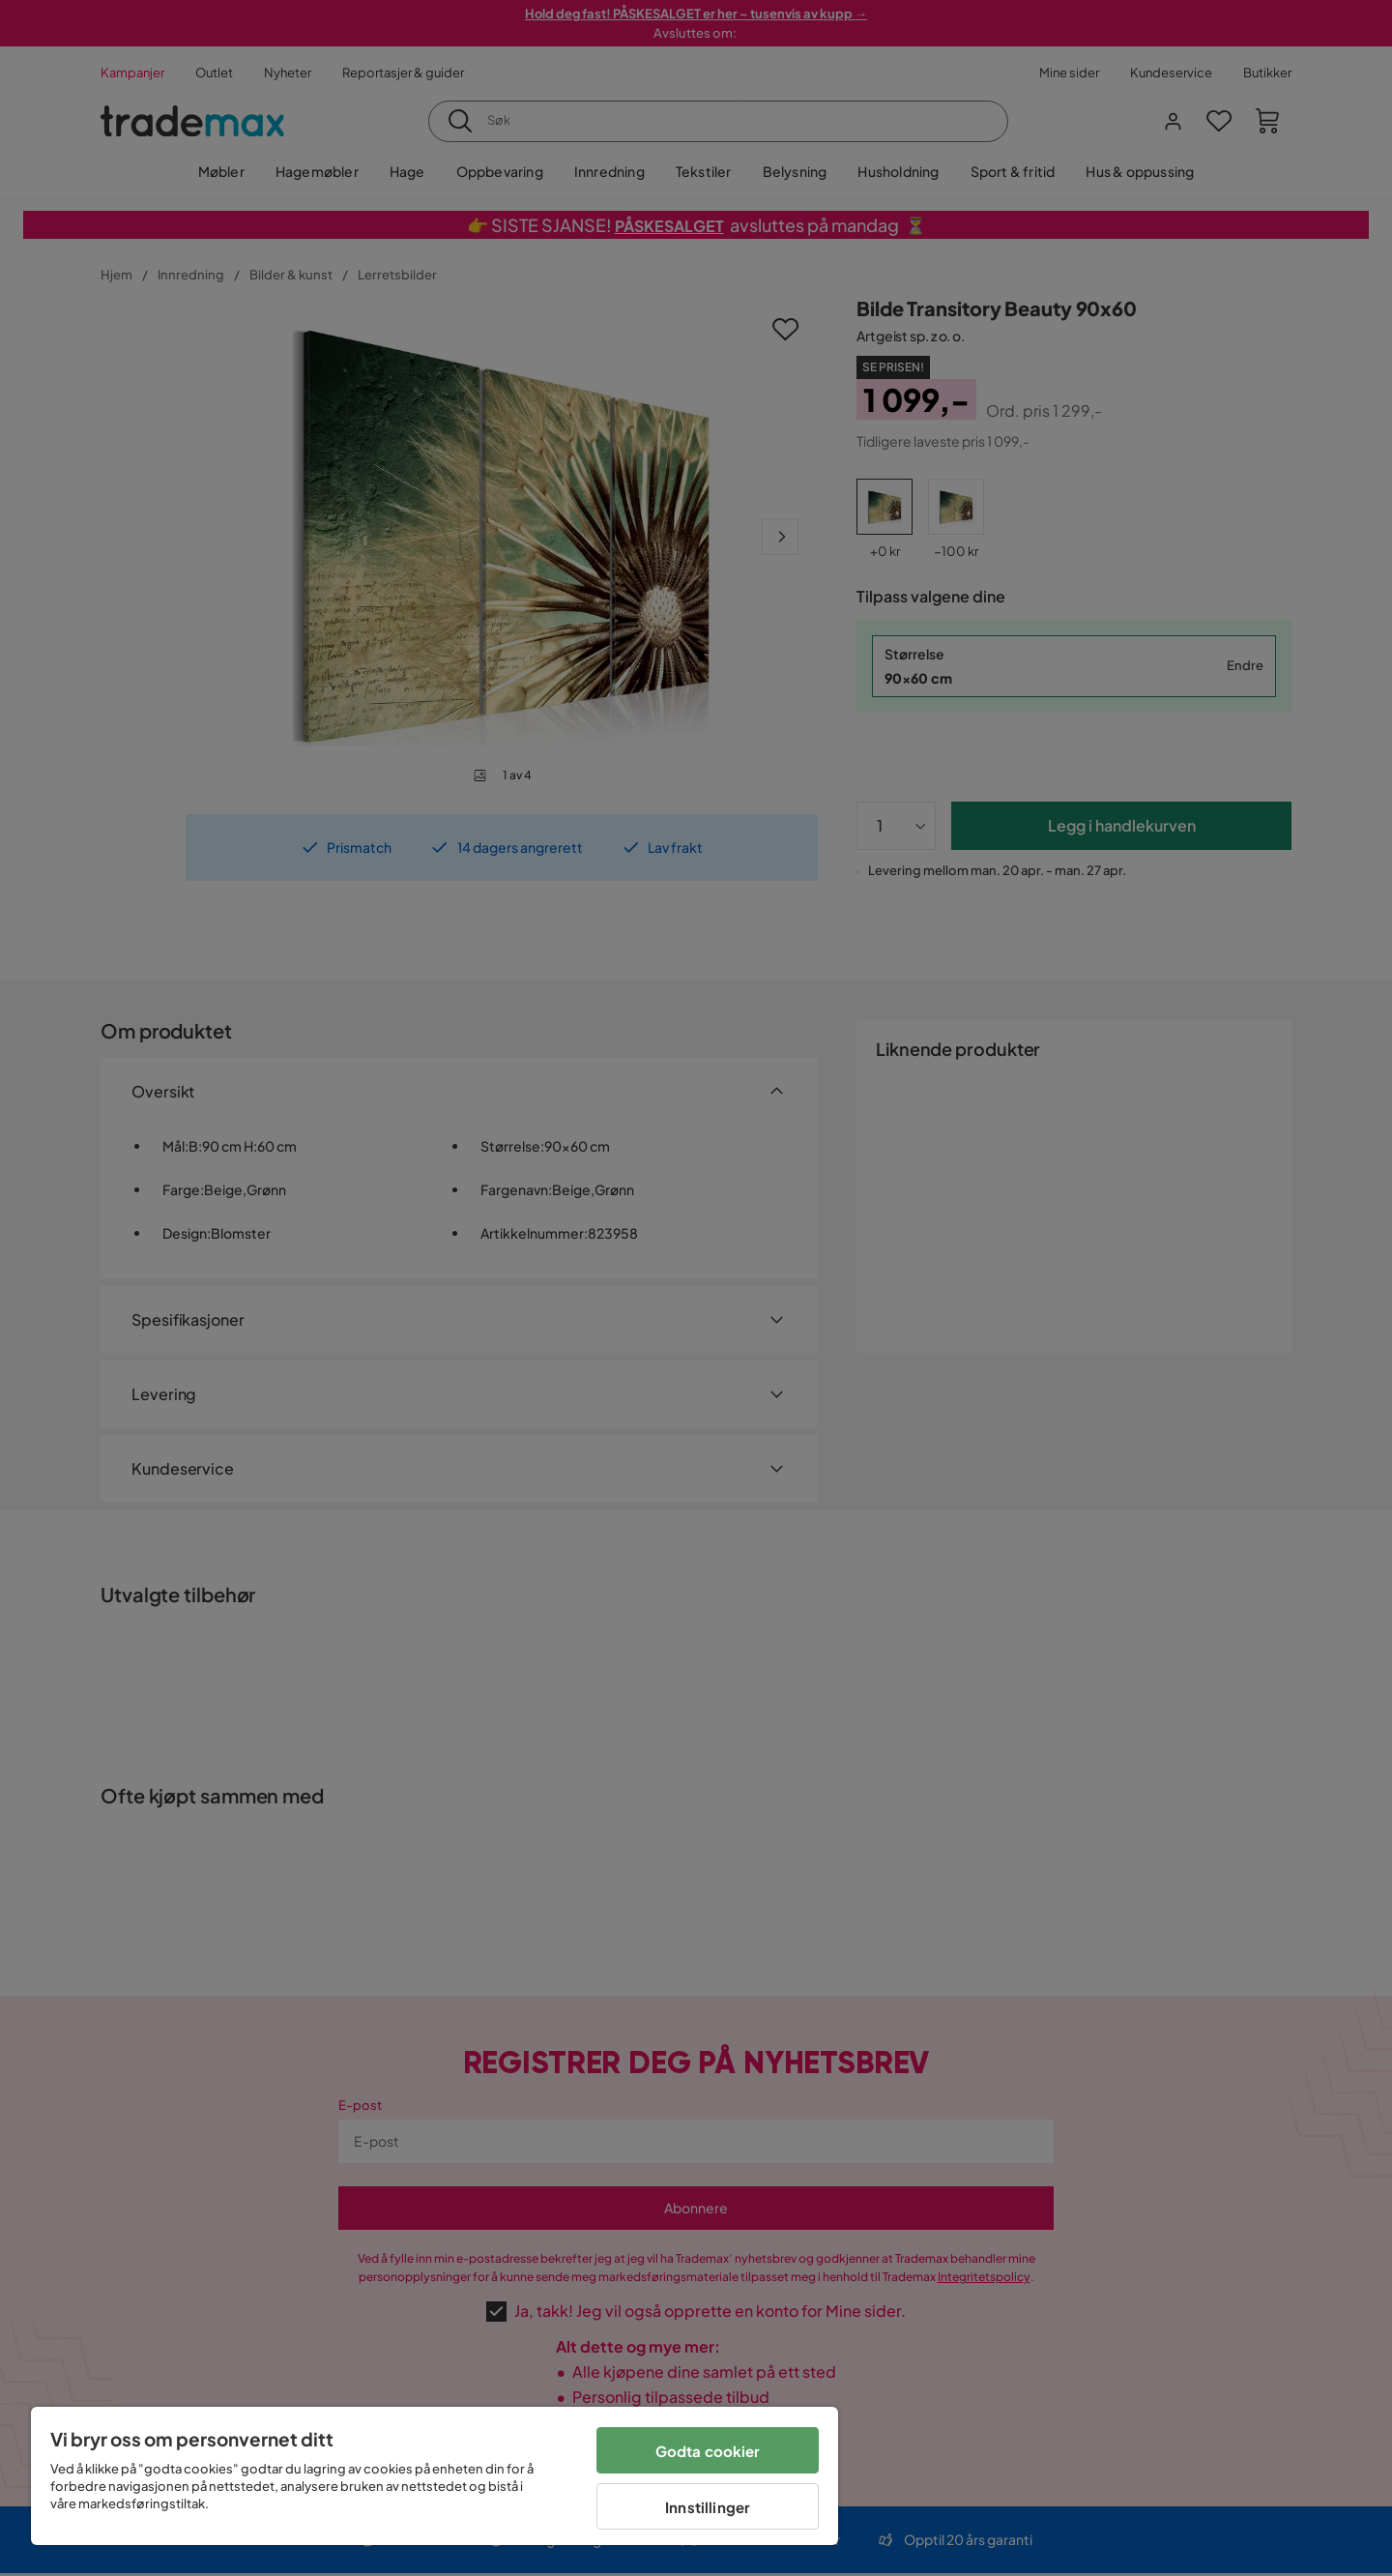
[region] (434, 2476)
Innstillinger (707, 2507)
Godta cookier (708, 2451)
